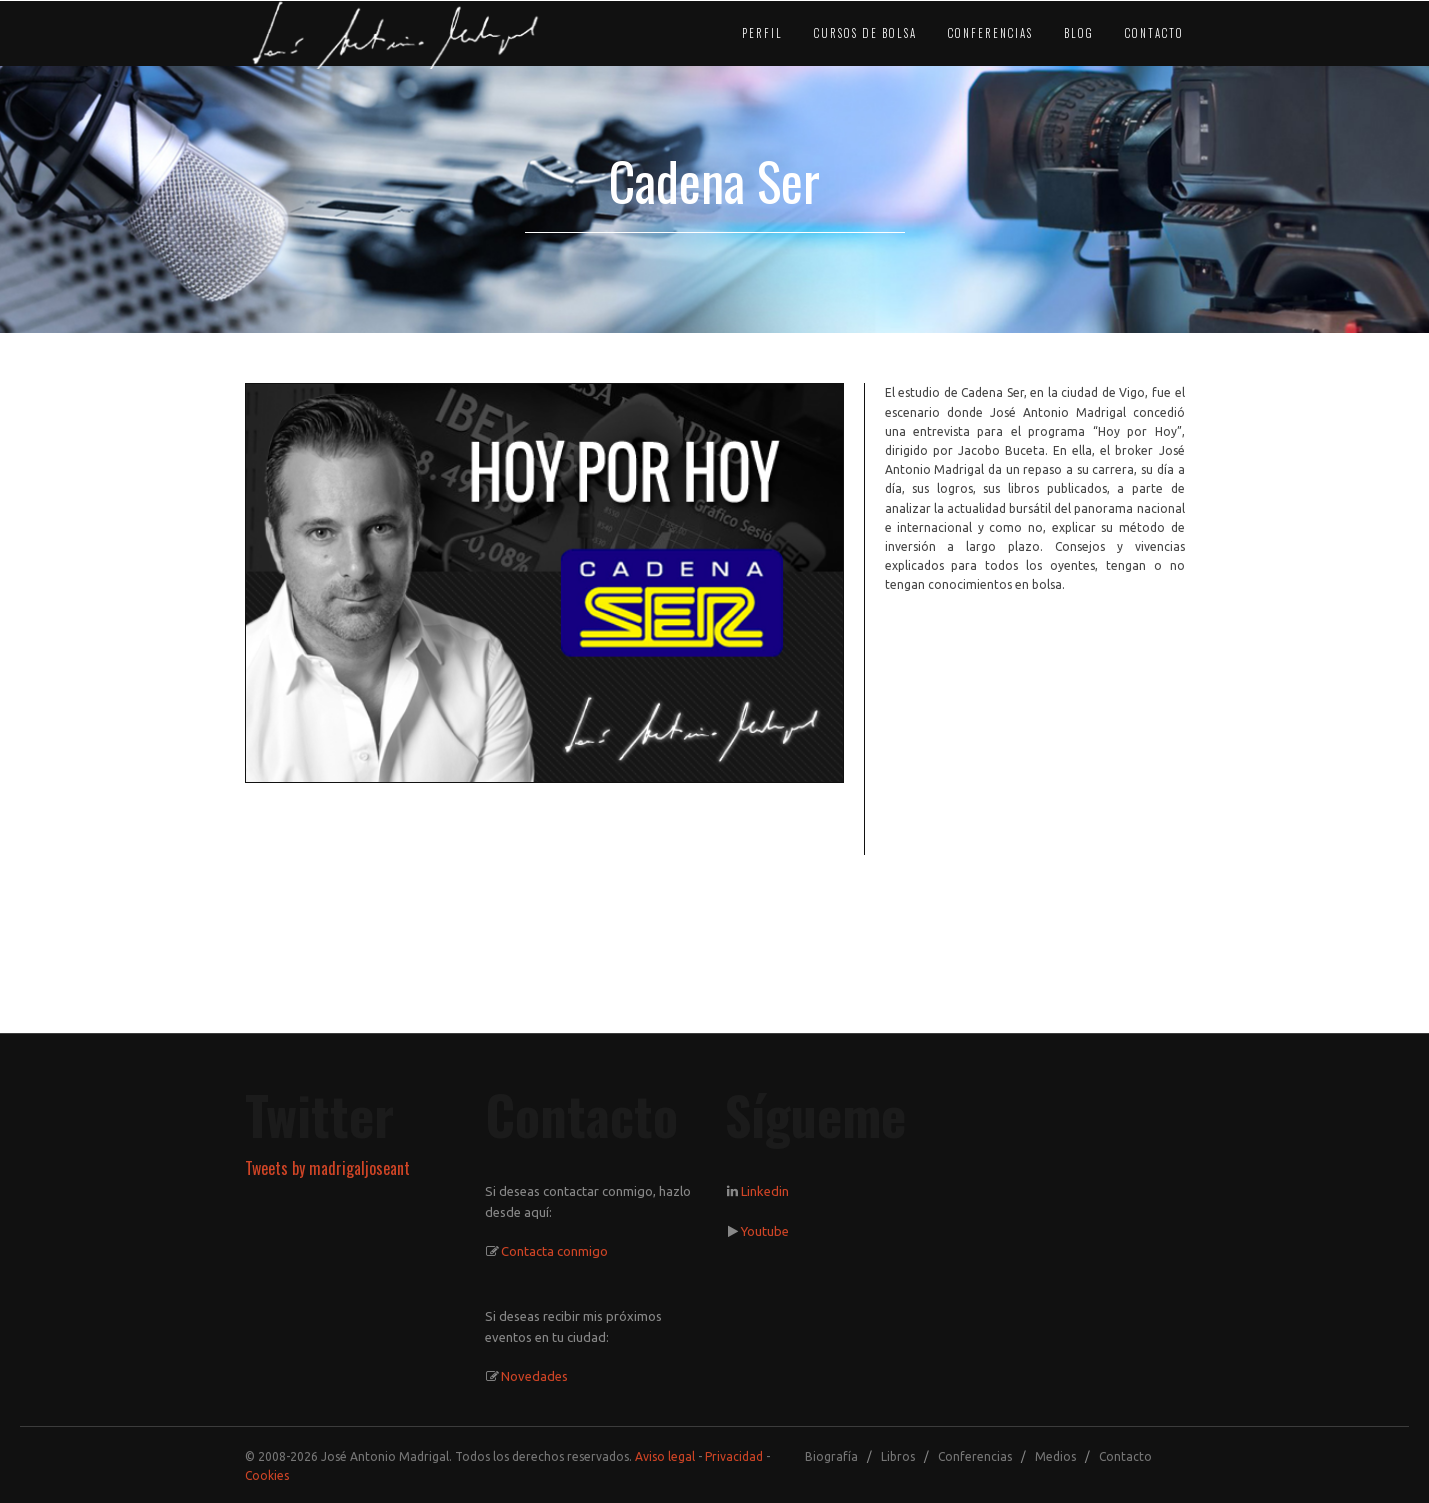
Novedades (534, 1376)
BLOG (1079, 33)
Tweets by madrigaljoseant (327, 1168)
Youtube (765, 1231)
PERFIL (762, 33)
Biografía (831, 1456)
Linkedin (765, 1191)
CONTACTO (1154, 33)
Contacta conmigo (554, 1251)
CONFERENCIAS (990, 33)
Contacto (1125, 1456)
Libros (898, 1456)
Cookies (267, 1475)
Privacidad (734, 1456)
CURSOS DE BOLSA (865, 33)
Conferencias (975, 1456)
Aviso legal (665, 1456)
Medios (1055, 1456)
